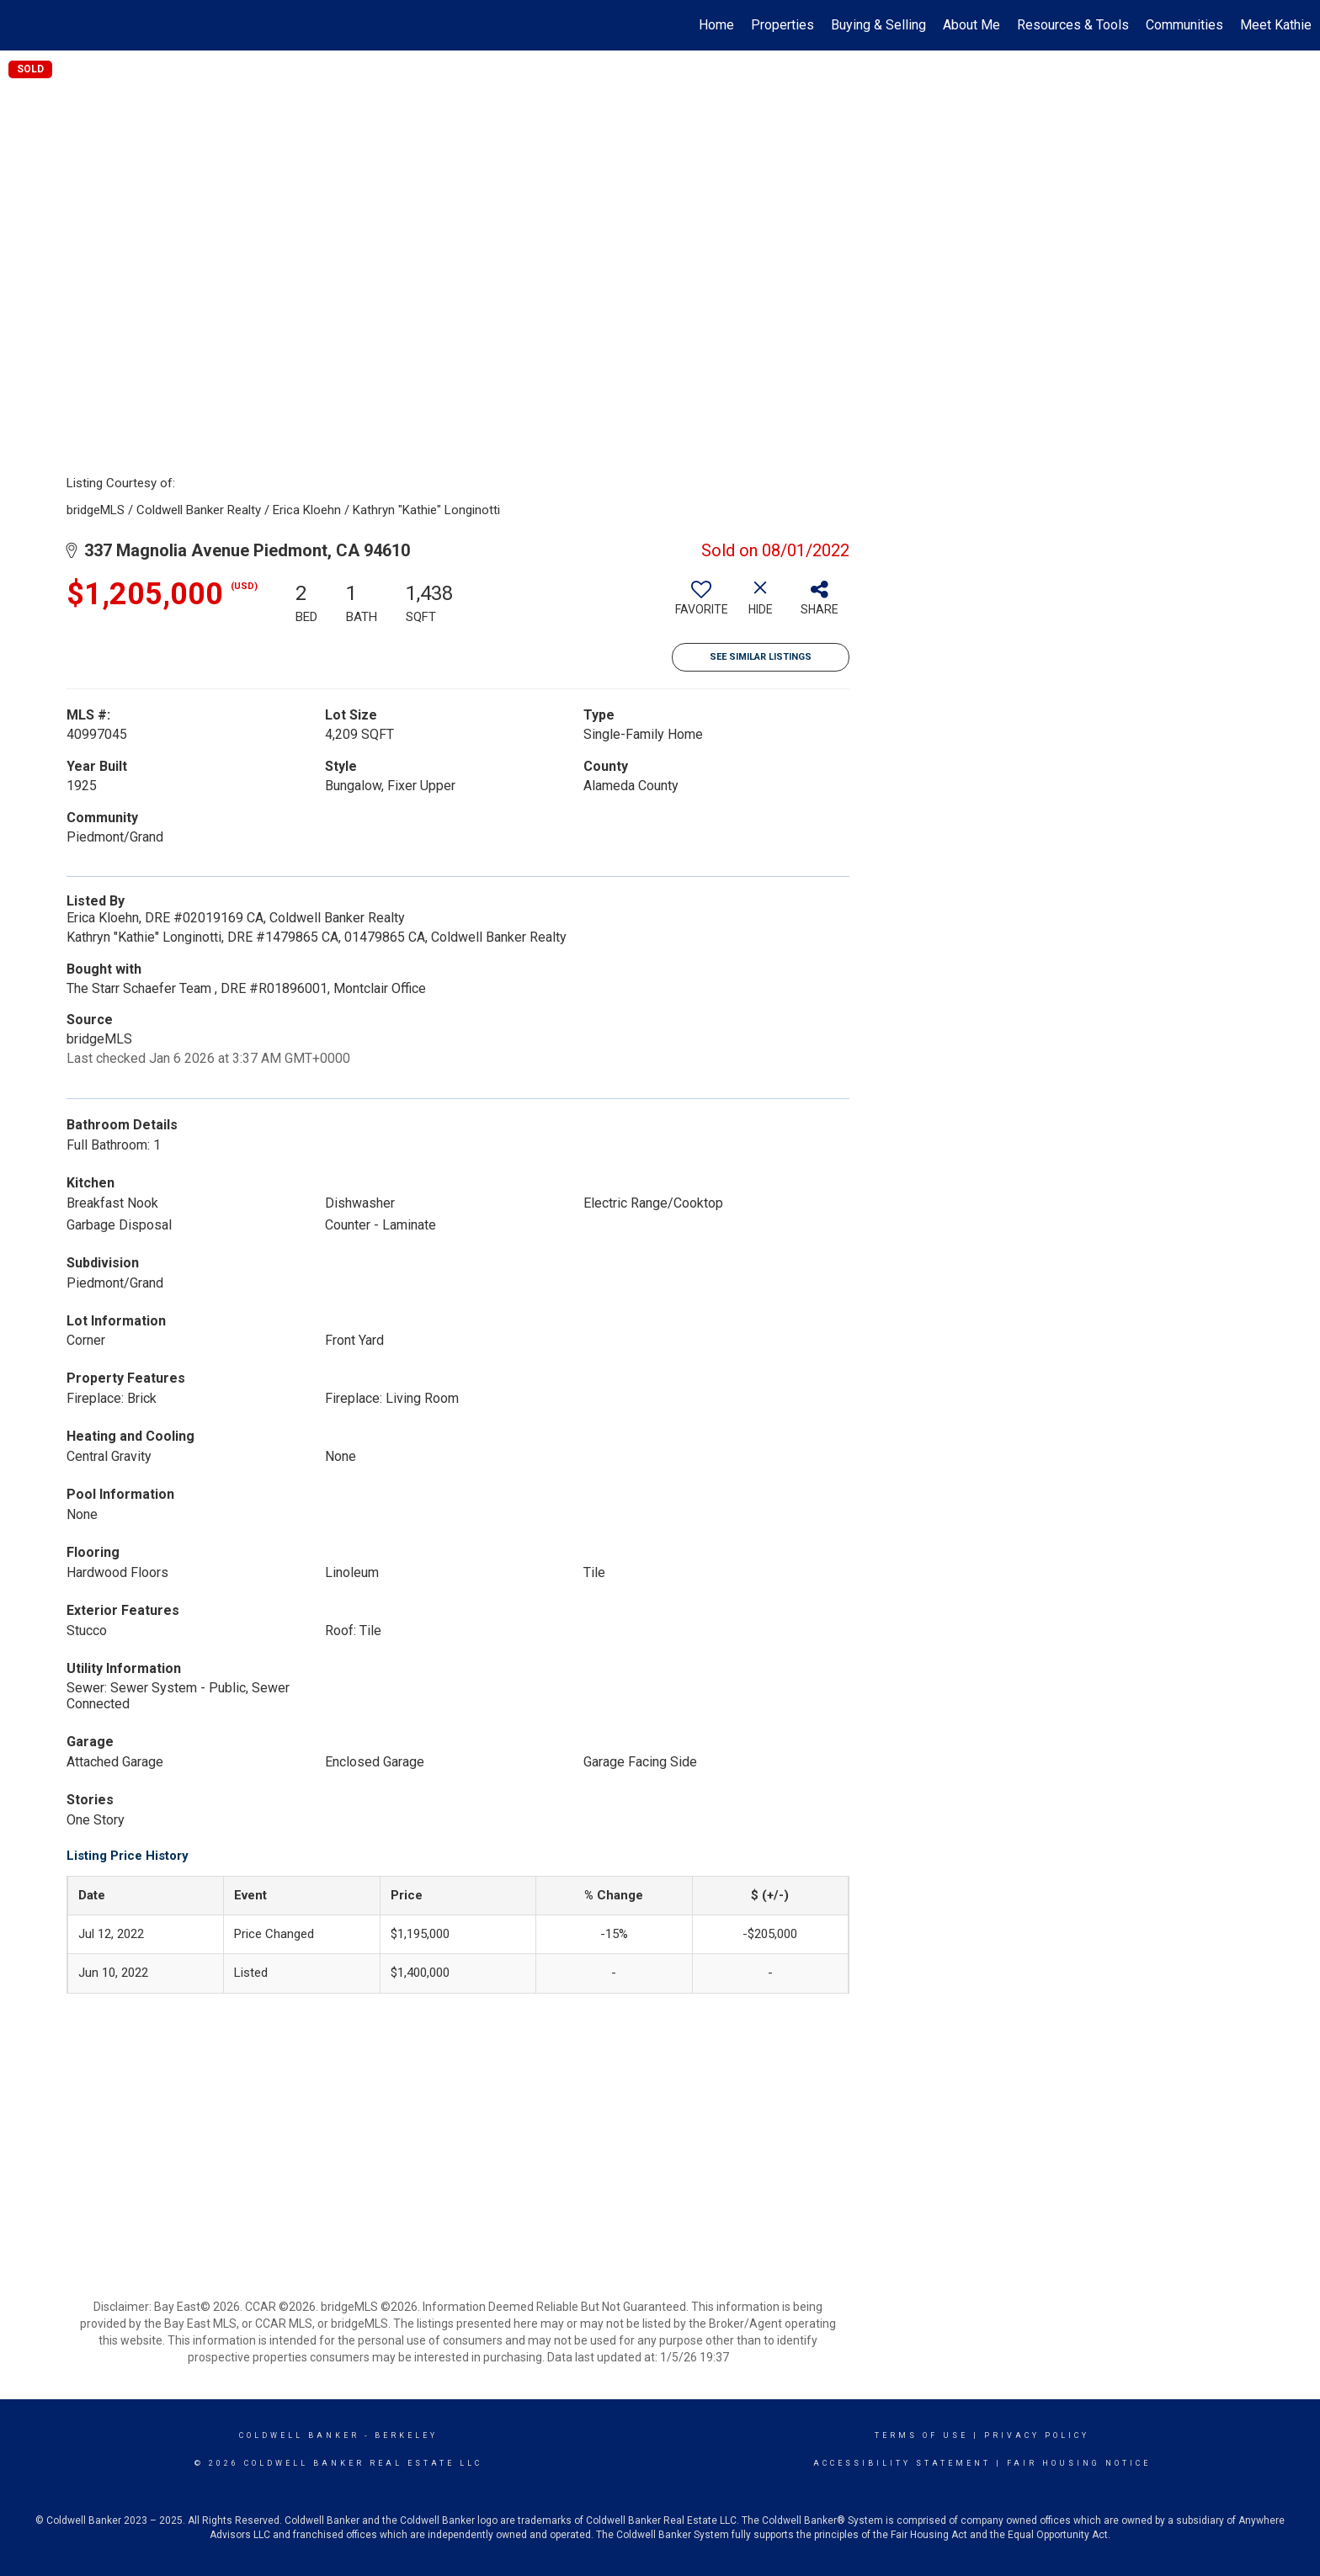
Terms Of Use (921, 2435)
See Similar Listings (761, 656)
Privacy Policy (1036, 2435)
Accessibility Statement (902, 2463)
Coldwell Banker (299, 2435)
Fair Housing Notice (1079, 2463)
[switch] (701, 604)
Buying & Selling (878, 25)
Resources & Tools (1073, 25)
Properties (782, 25)
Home (716, 25)
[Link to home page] (21, 25)
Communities (1184, 25)
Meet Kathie (1276, 25)
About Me (971, 25)
